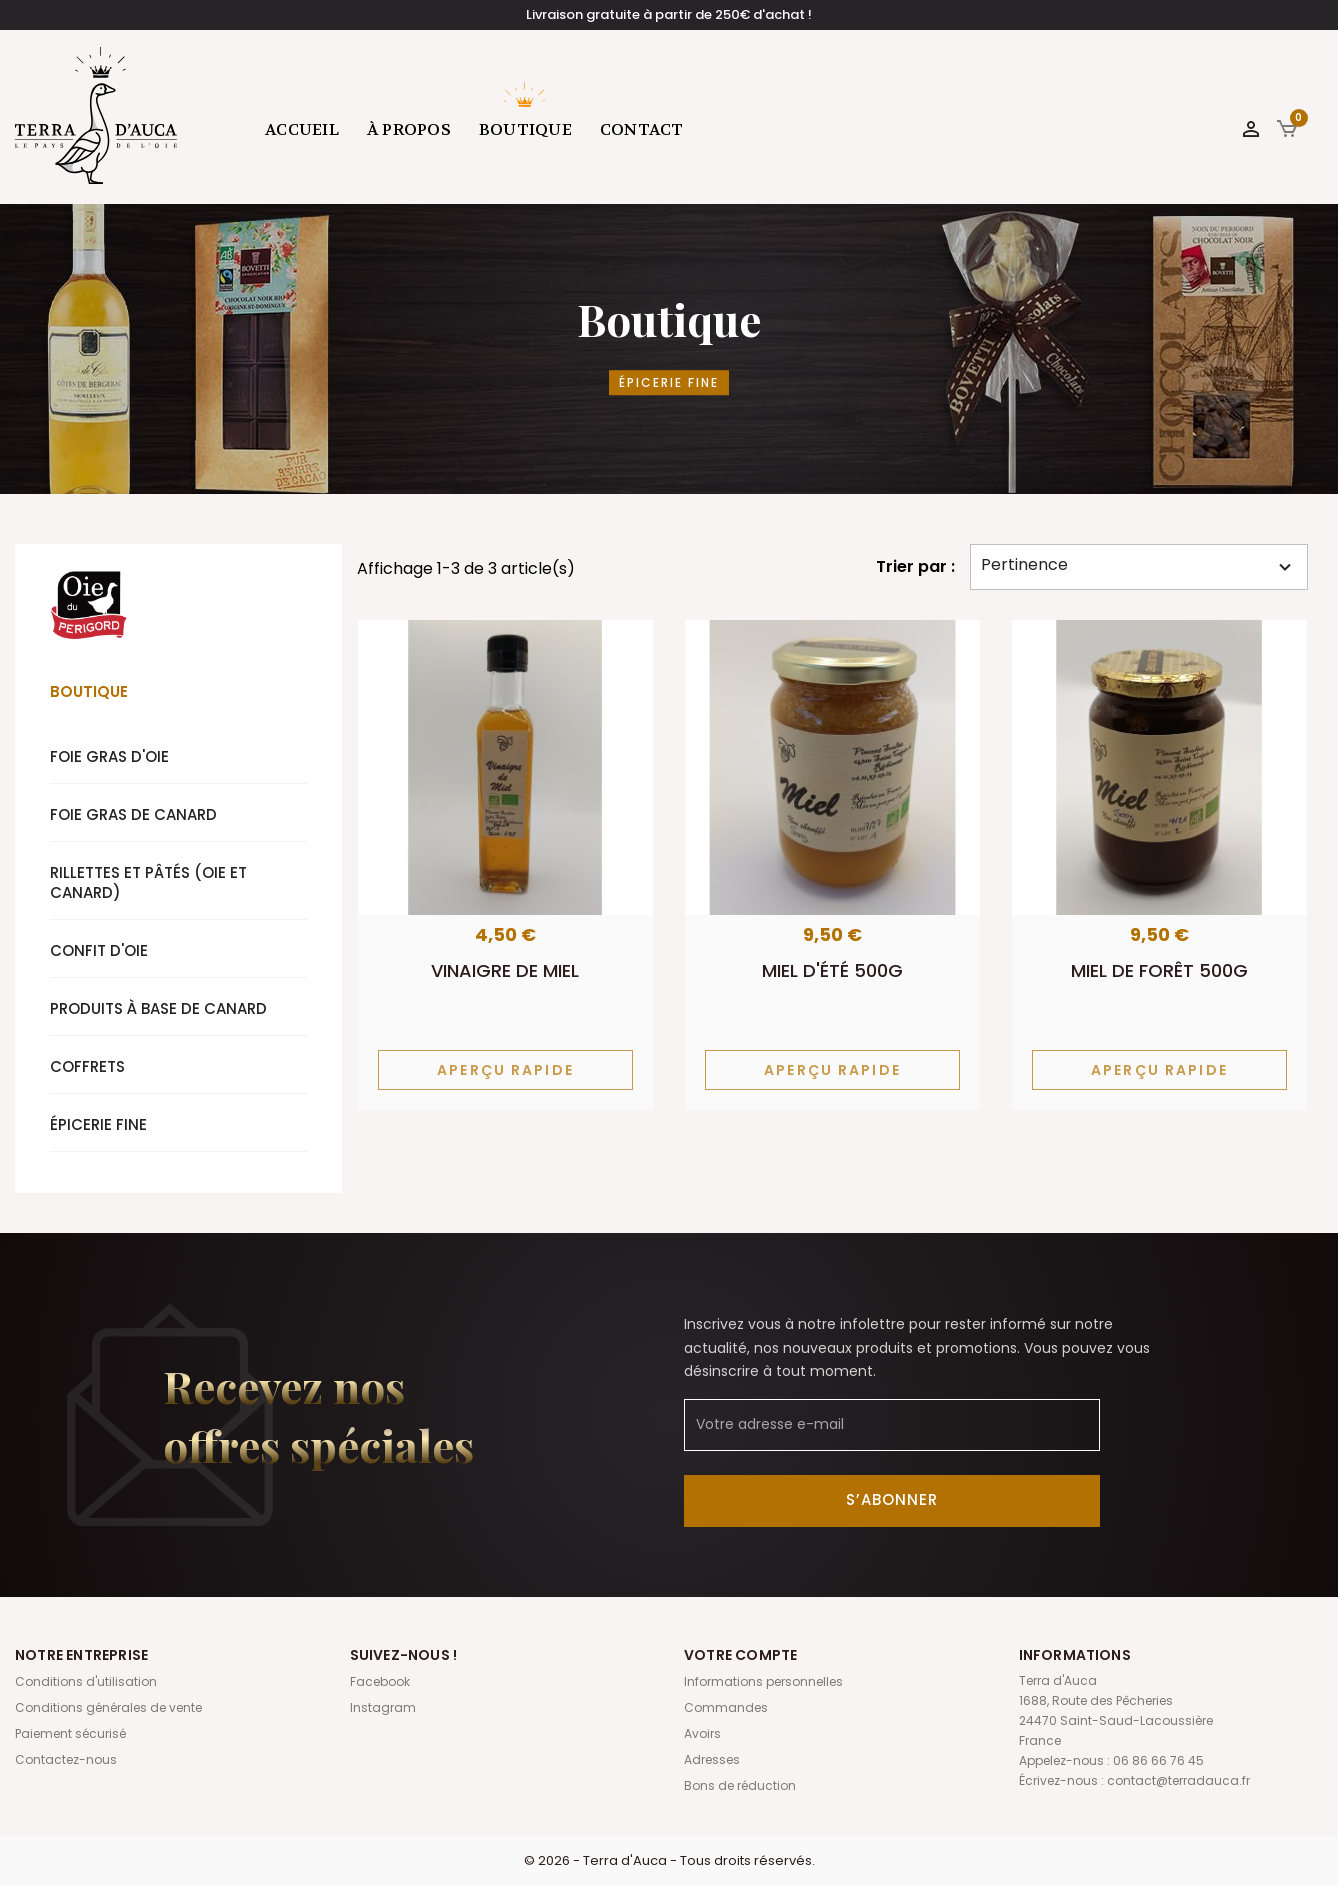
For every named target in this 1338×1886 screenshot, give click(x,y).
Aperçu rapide (505, 1070)
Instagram (383, 1707)
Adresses (712, 1759)
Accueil (302, 129)
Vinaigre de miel (505, 970)
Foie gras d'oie (109, 756)
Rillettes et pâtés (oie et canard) (148, 882)
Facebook (380, 1681)
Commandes (726, 1707)
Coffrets (87, 1066)
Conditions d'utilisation (86, 1681)
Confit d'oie (99, 950)
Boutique (525, 129)
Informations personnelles (763, 1681)
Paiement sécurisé (70, 1733)
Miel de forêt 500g (1159, 970)
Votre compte (740, 1655)
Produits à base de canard (158, 1008)
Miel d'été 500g (832, 970)
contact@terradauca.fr (1178, 1780)
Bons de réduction (740, 1785)
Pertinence (1139, 566)
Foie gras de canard (133, 814)
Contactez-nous (66, 1759)
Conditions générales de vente (108, 1707)
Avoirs (702, 1733)
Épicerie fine (98, 1124)
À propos (409, 129)
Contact (642, 129)
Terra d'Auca (97, 115)
